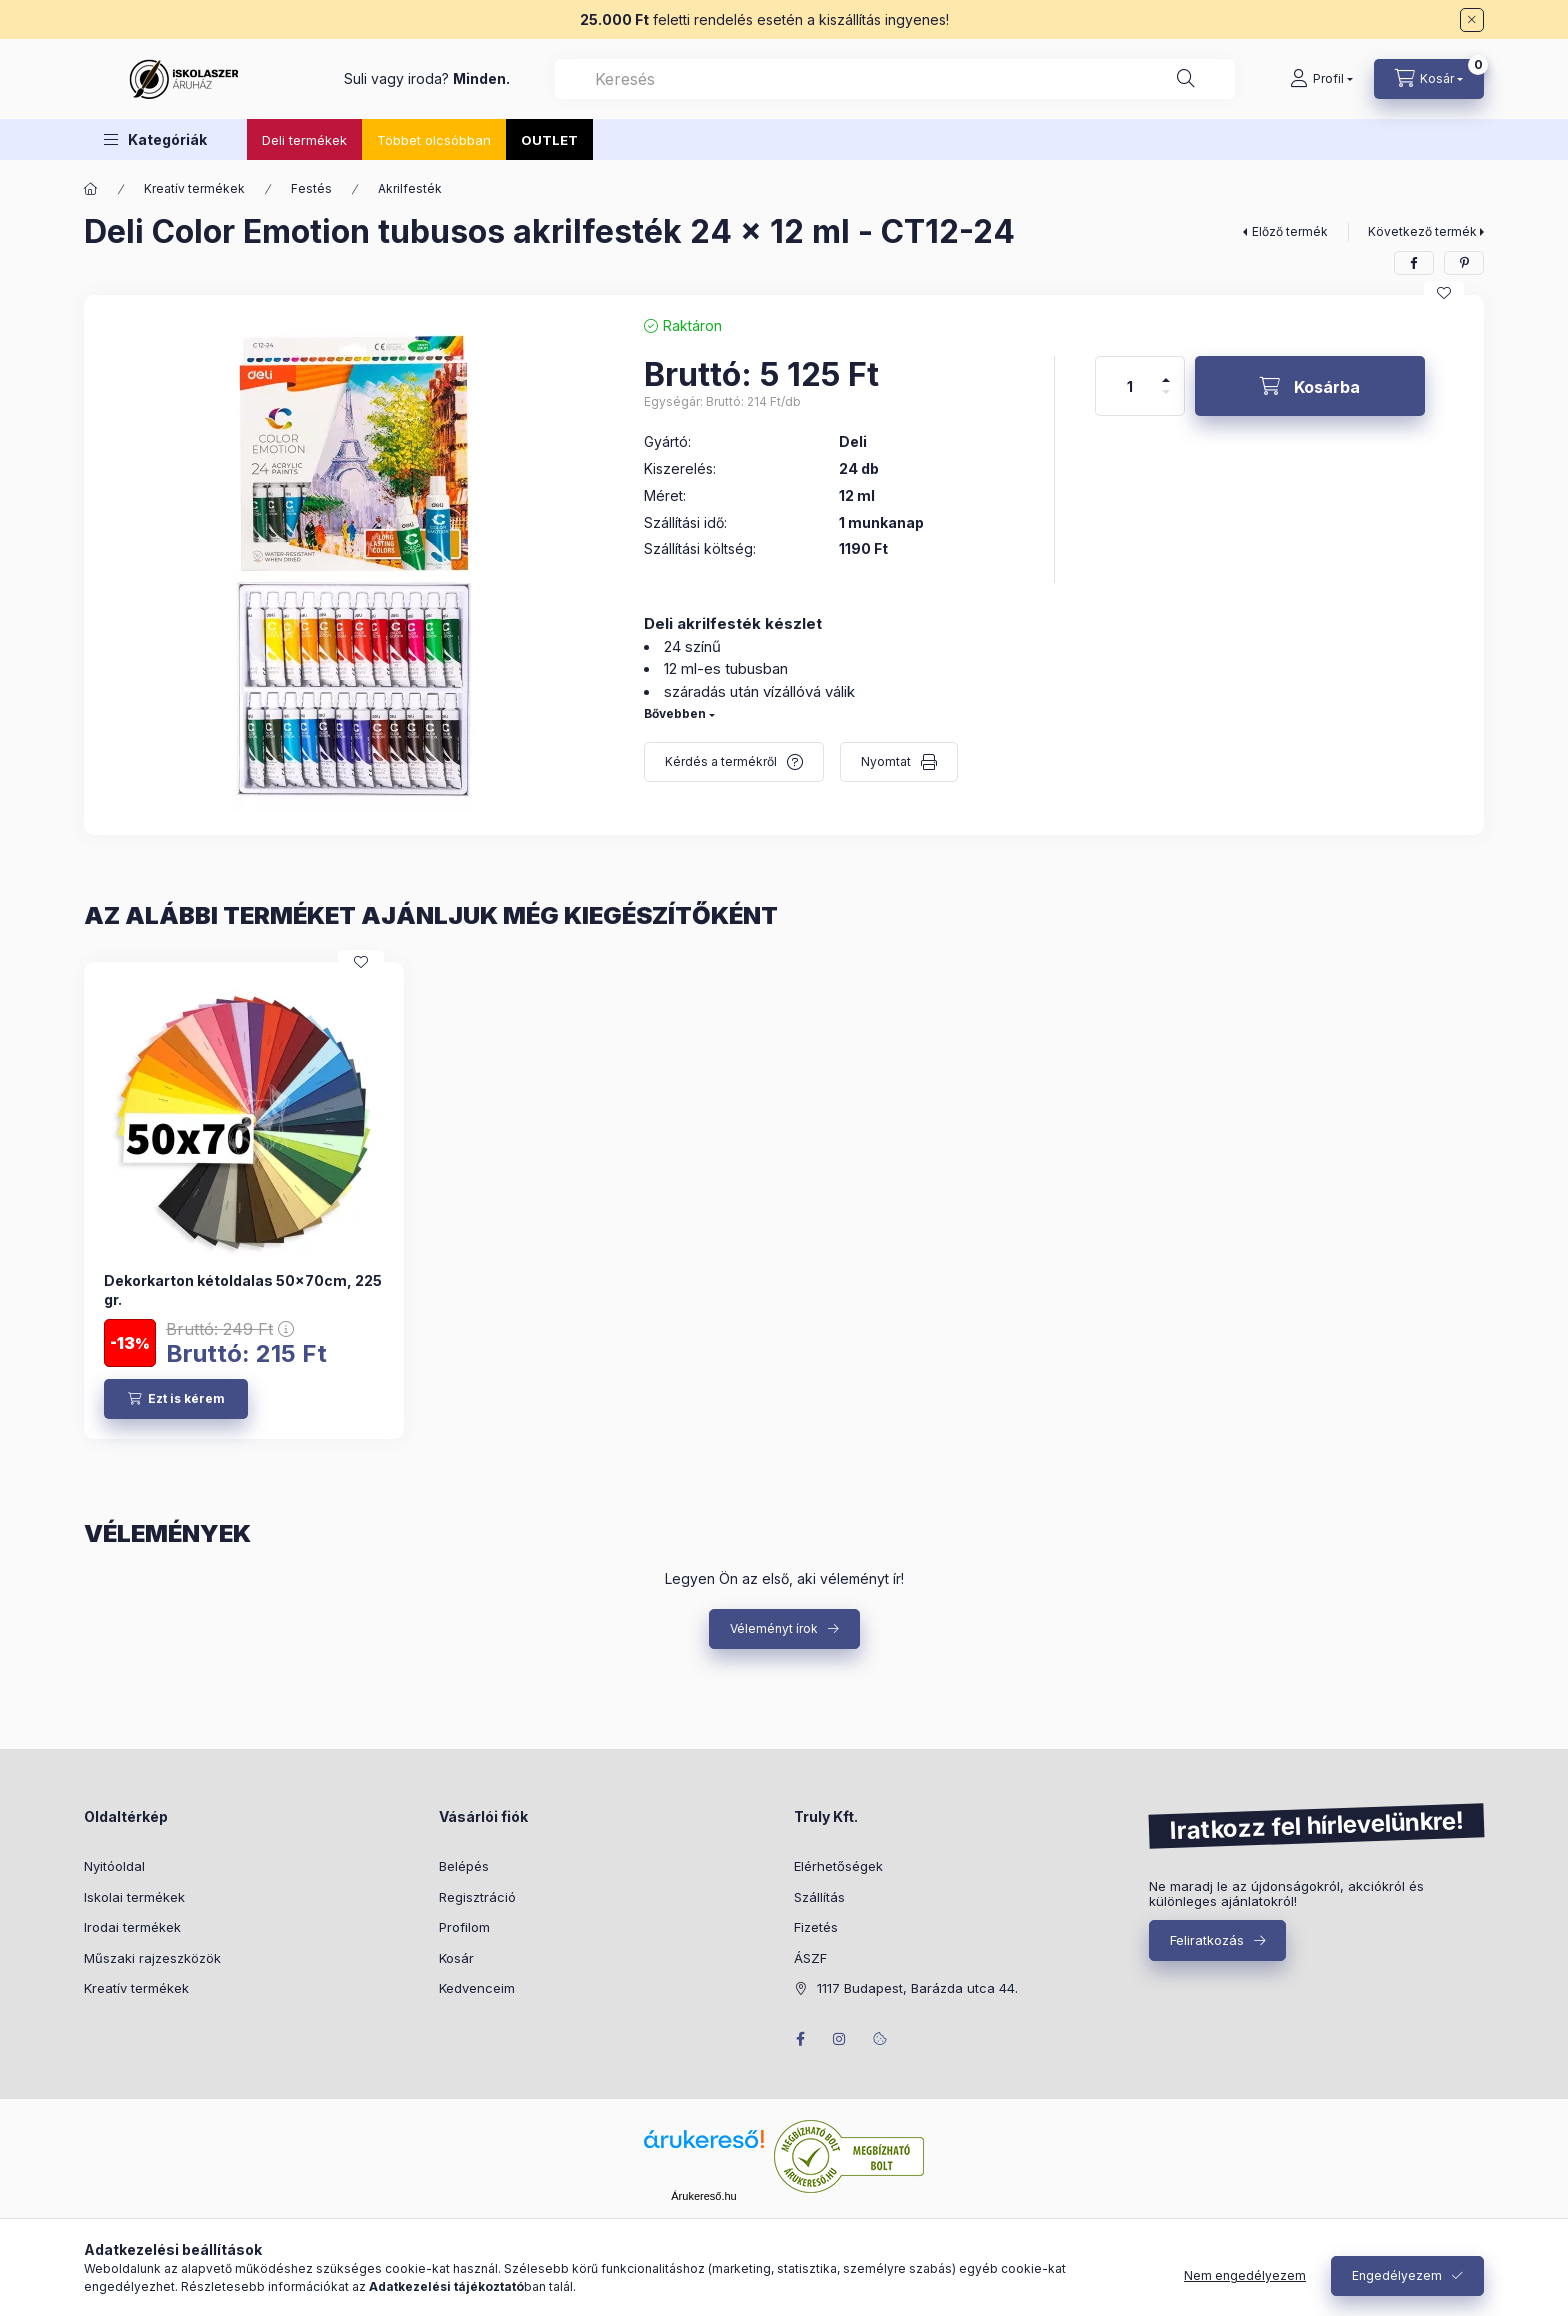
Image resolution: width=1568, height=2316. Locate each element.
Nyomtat (886, 761)
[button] (155, 139)
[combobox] (895, 79)
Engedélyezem (1397, 2275)
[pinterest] (1464, 263)
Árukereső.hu (703, 2196)
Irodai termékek (132, 1927)
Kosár (456, 1958)
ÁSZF (810, 1958)
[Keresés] (1186, 79)
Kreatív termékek (194, 188)
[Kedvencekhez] (1444, 293)
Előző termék (1290, 231)
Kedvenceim (477, 1988)
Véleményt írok (774, 1628)
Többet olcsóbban (434, 140)
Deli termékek (304, 140)
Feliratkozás (1207, 1940)
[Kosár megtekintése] (1429, 79)
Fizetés (816, 1927)
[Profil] (1321, 79)
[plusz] (1166, 371)
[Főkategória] (91, 189)
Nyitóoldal (114, 1866)
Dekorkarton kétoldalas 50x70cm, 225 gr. (243, 1289)
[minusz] (1166, 400)
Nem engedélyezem (1245, 2275)
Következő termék (1422, 231)
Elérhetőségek (838, 1866)
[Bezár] (1472, 20)
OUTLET (549, 140)
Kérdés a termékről (721, 761)
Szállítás (819, 1897)
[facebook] (1414, 263)
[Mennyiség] (1130, 386)
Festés (311, 188)
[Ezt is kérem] (176, 1399)
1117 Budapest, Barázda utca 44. (917, 1988)
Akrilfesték (410, 188)
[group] (784, 1200)
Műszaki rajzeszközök (152, 1958)
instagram (840, 2039)
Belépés (464, 1866)
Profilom (464, 1927)
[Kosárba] (1310, 386)
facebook (800, 2039)
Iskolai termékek (134, 1897)
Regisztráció (477, 1897)
